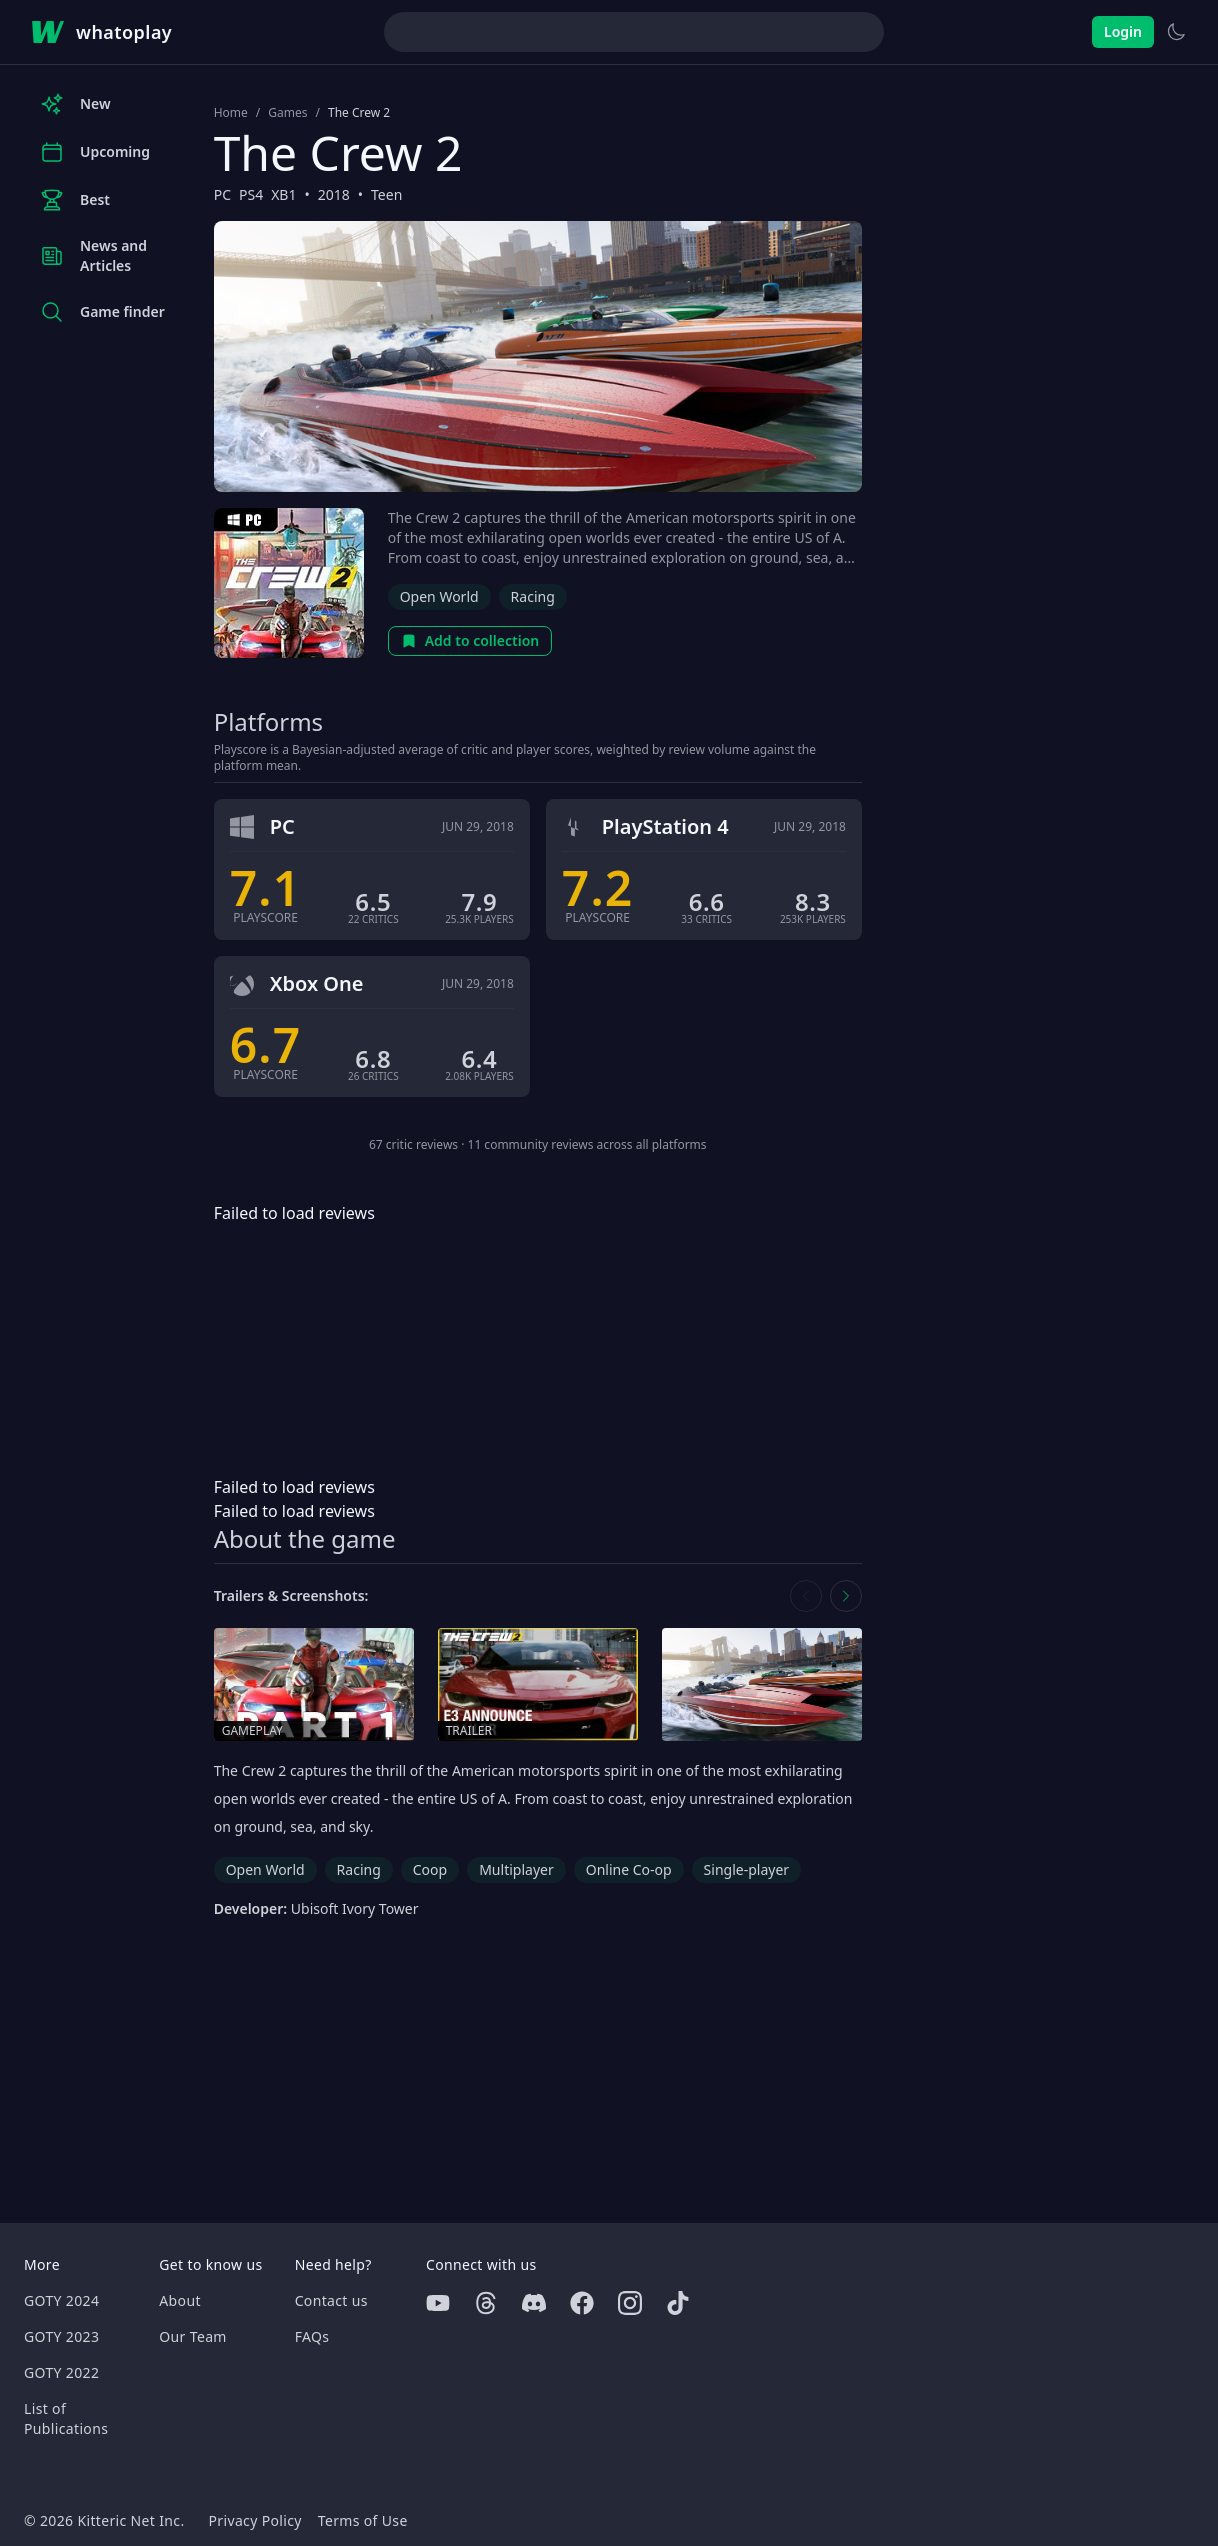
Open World (439, 596)
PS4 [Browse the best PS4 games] (251, 194)
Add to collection (470, 640)
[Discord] (534, 2303)
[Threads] (486, 2303)
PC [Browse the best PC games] (222, 194)
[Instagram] (630, 2303)
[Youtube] (438, 2303)
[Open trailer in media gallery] (538, 1684)
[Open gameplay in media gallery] (314, 1684)
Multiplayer (516, 1869)
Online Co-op (629, 1869)
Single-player (746, 1869)
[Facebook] (582, 2303)
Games (287, 113)
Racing (533, 596)
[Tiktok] (678, 2303)
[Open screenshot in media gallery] (762, 1684)
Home (231, 113)
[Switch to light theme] (1176, 32)
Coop (430, 1869)
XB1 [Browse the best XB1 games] (283, 194)
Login (1123, 31)
